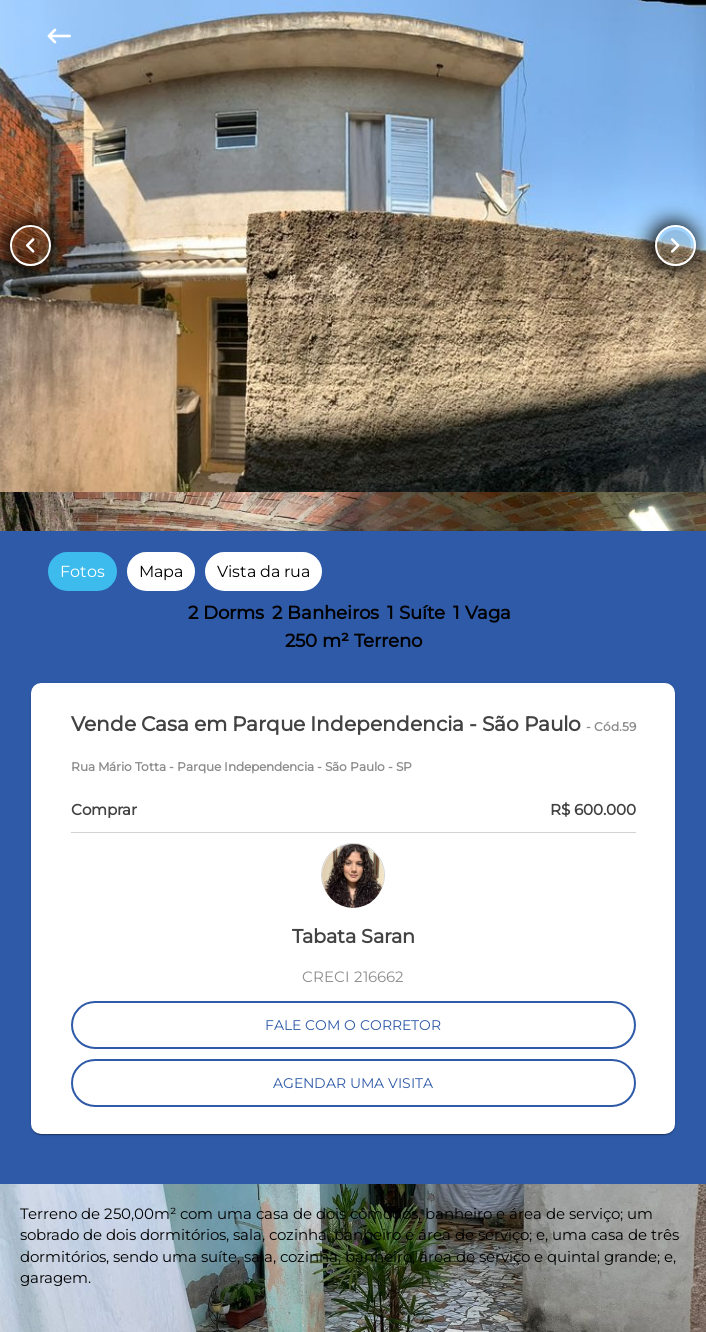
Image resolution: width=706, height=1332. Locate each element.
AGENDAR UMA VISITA (353, 1083)
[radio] (82, 571)
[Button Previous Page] (30, 245)
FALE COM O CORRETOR (353, 1025)
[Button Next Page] (675, 245)
